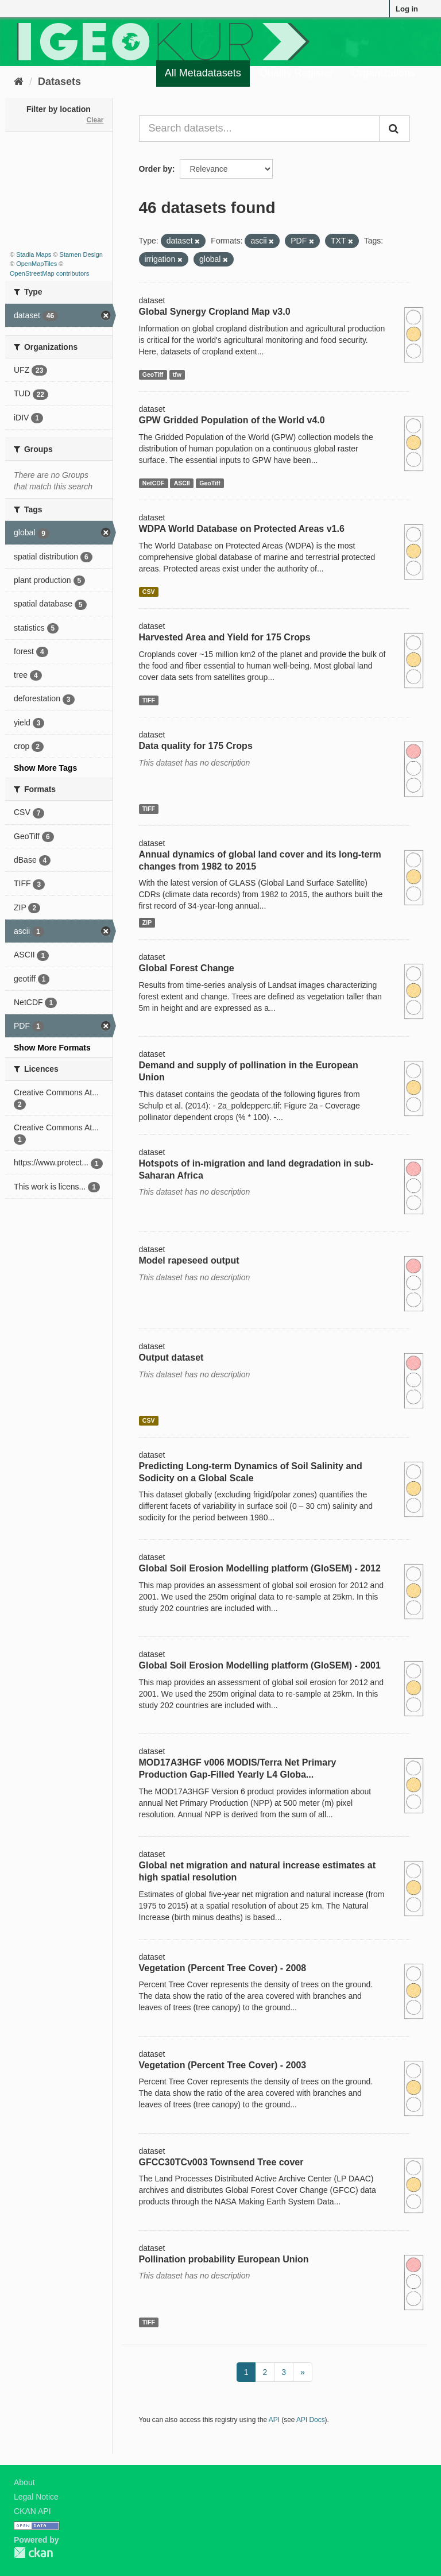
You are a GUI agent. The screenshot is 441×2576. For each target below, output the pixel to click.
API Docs (310, 2420)
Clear (94, 120)
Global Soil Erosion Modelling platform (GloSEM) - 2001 (260, 1665)
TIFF (148, 700)
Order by (155, 168)
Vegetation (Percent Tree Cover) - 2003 (223, 2065)
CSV (148, 591)
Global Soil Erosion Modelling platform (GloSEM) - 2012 (260, 1568)
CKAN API (32, 2511)
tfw (177, 374)
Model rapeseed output (189, 1260)
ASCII (182, 483)
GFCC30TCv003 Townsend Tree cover (221, 2162)
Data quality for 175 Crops (196, 746)
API (274, 2420)
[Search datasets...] (259, 128)
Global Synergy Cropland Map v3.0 (215, 311)
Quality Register (296, 73)
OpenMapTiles (36, 263)
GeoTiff (153, 374)
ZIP (147, 922)
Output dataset (171, 1357)
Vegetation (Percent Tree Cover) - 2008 (223, 1968)
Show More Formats (52, 1047)
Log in (407, 9)
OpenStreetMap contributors (49, 273)
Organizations (383, 73)
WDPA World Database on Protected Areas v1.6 (242, 529)
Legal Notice (36, 2496)
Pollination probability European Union (224, 2259)
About (24, 2482)
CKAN (33, 2553)
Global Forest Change (186, 968)
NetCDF (153, 483)
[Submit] (394, 128)
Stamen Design (81, 254)
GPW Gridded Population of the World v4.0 (232, 420)
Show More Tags (45, 768)
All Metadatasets (203, 73)
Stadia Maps (33, 254)
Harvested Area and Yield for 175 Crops (225, 637)
